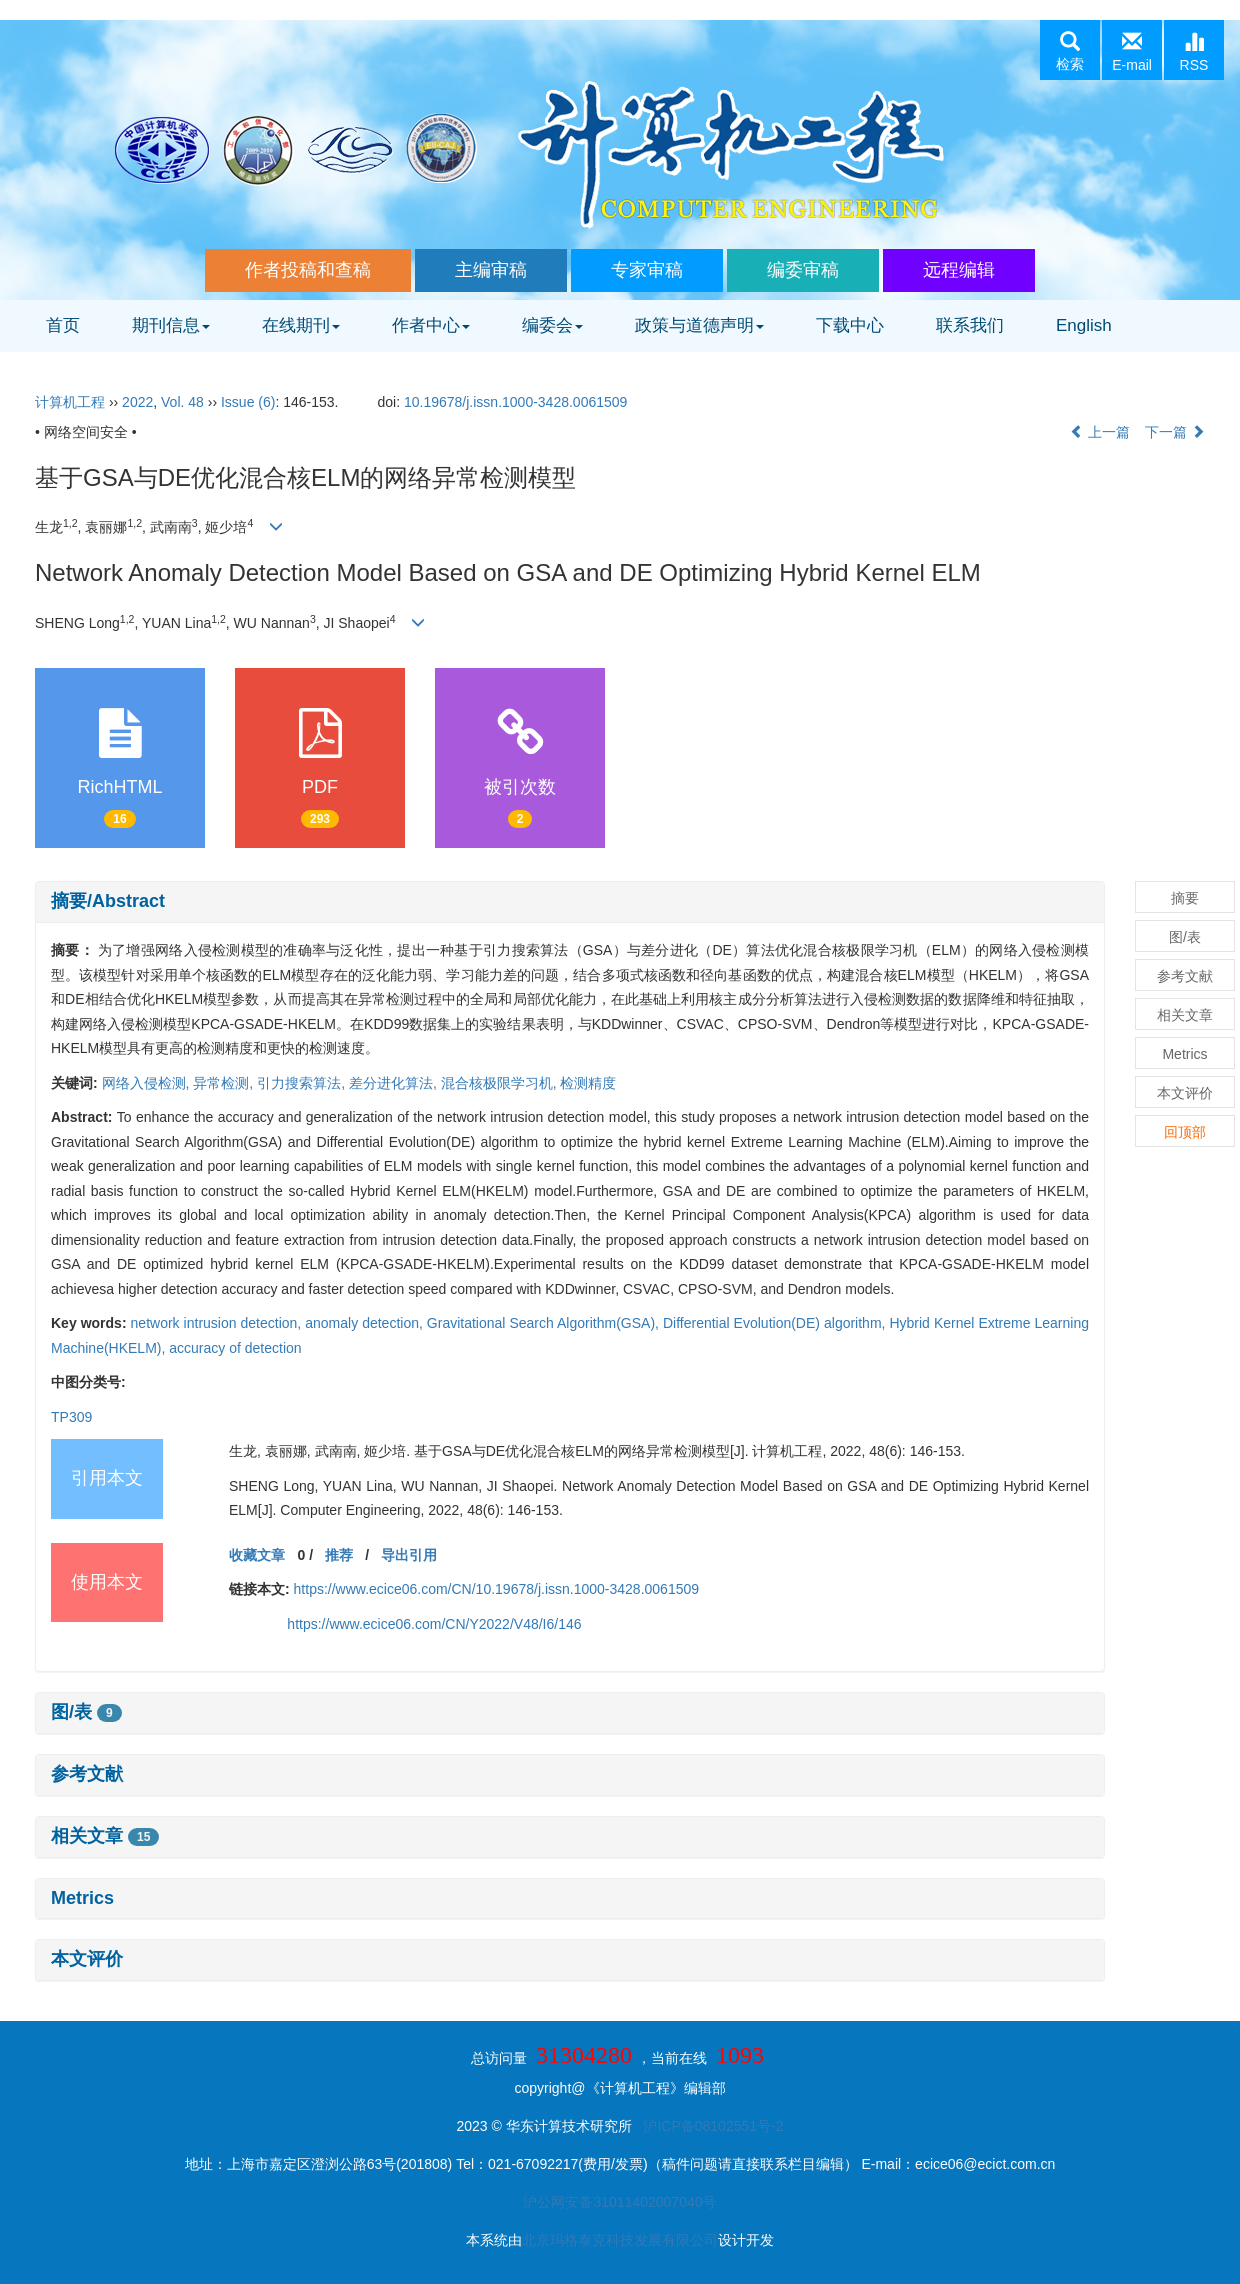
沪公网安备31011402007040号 (619, 2202)
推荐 (339, 1555)
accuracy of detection (235, 1348)
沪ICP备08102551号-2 (713, 2126)
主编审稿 (491, 270)
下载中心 (850, 325)
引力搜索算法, (303, 1083)
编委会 (552, 325)
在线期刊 (301, 325)
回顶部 (1185, 1132)
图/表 (86, 1712)
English (1084, 325)
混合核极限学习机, (501, 1083)
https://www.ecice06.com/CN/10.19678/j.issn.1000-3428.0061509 (496, 1589)
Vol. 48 (182, 402)
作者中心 (431, 325)
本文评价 (87, 1959)
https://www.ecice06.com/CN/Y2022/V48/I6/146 (434, 1624)
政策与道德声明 (699, 325)
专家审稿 (647, 270)
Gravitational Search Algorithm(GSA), (545, 1323)
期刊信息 (171, 325)
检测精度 (588, 1083)
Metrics (82, 1898)
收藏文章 (257, 1555)
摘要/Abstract (108, 901)
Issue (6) (248, 402)
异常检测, (225, 1083)
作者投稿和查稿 (308, 270)
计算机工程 (70, 402)
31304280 (584, 2055)
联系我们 (970, 325)
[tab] (570, 902)
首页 (63, 325)
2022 (137, 402)
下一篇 (1175, 432)
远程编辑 (959, 270)
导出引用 (409, 1555)
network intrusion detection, (218, 1323)
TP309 (71, 1417)
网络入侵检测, (148, 1083)
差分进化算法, (395, 1083)
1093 (740, 2055)
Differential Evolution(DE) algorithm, (776, 1323)
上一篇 (1100, 432)
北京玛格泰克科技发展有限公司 (620, 2240)
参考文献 (87, 1774)
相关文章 (105, 1836)
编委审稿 (803, 270)
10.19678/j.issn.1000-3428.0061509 (515, 402)
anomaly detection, (366, 1323)
